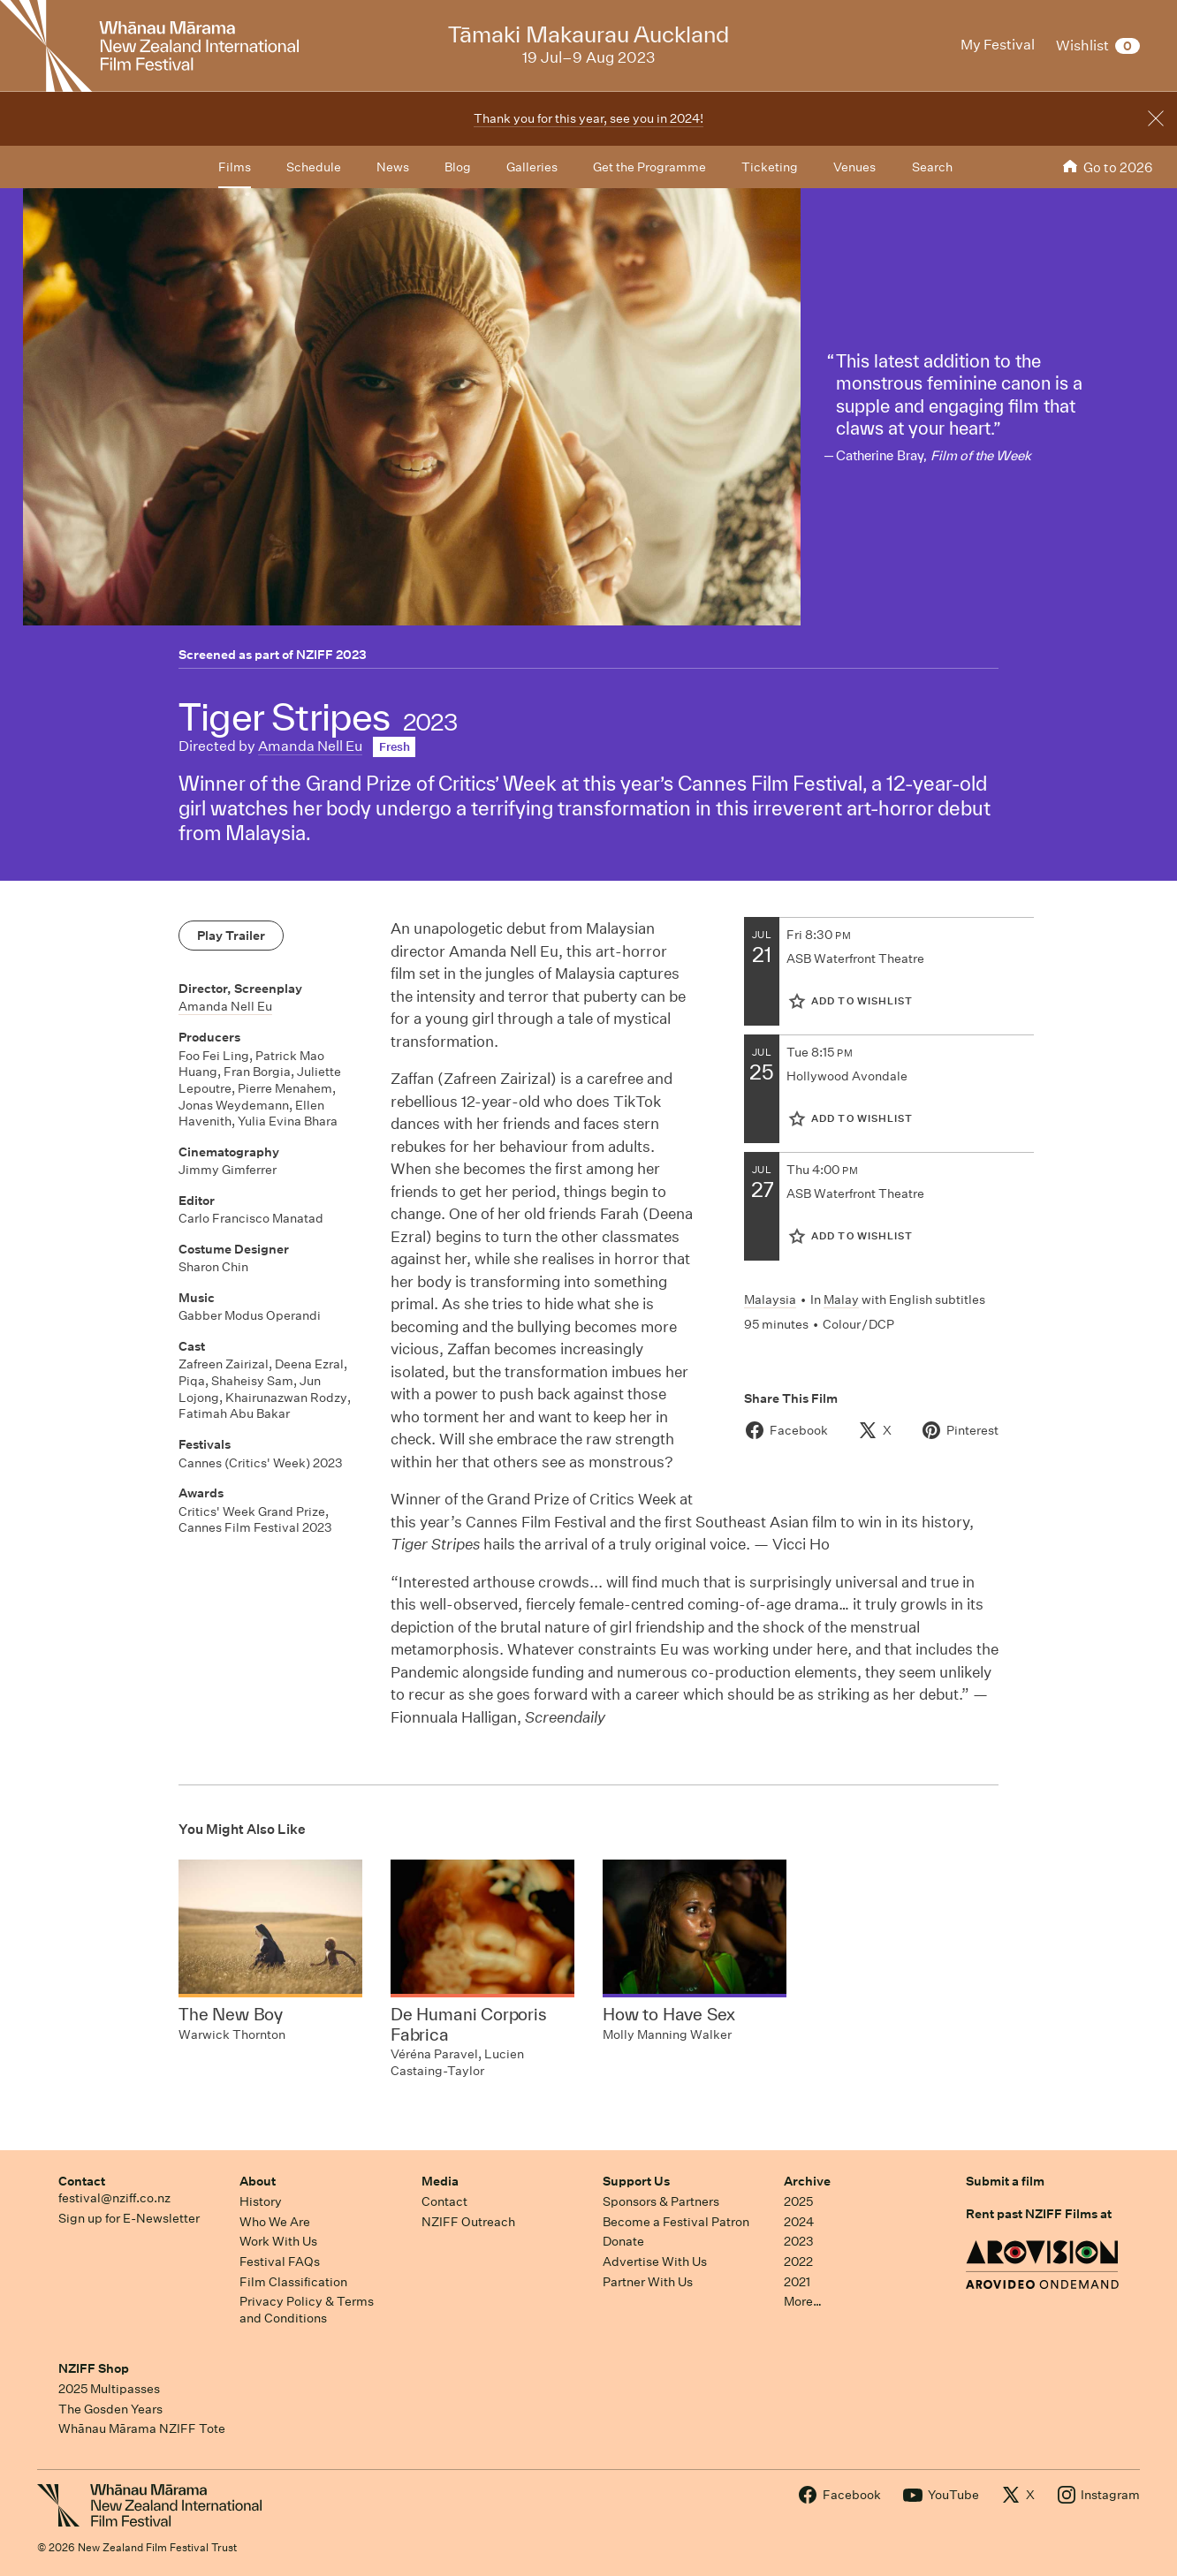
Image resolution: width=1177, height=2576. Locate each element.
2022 (798, 2261)
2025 (798, 2201)
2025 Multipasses (109, 2389)
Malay (841, 1299)
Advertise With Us (655, 2261)
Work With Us (278, 2241)
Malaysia (770, 1299)
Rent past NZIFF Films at (1039, 2214)
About (257, 2181)
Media (440, 2181)
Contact (81, 2181)
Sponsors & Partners (661, 2201)
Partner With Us (648, 2282)
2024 (799, 2222)
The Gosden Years (110, 2409)
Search (932, 167)
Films (234, 167)
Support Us (636, 2181)
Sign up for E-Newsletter (129, 2218)
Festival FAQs (279, 2261)
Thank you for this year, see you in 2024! (588, 118)
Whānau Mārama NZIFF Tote (141, 2428)
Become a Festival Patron (676, 2222)
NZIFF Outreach (468, 2222)
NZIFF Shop (93, 2368)
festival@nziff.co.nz (114, 2198)
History (260, 2201)
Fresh (394, 746)
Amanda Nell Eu (310, 746)
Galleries (532, 167)
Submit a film (1005, 2181)
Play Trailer (231, 935)
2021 (797, 2282)
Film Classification (293, 2282)
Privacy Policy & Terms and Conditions (306, 2309)
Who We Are (274, 2222)
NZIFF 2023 (331, 655)
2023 (799, 2241)
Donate (623, 2241)
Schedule (313, 167)
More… (803, 2301)
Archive (807, 2181)
